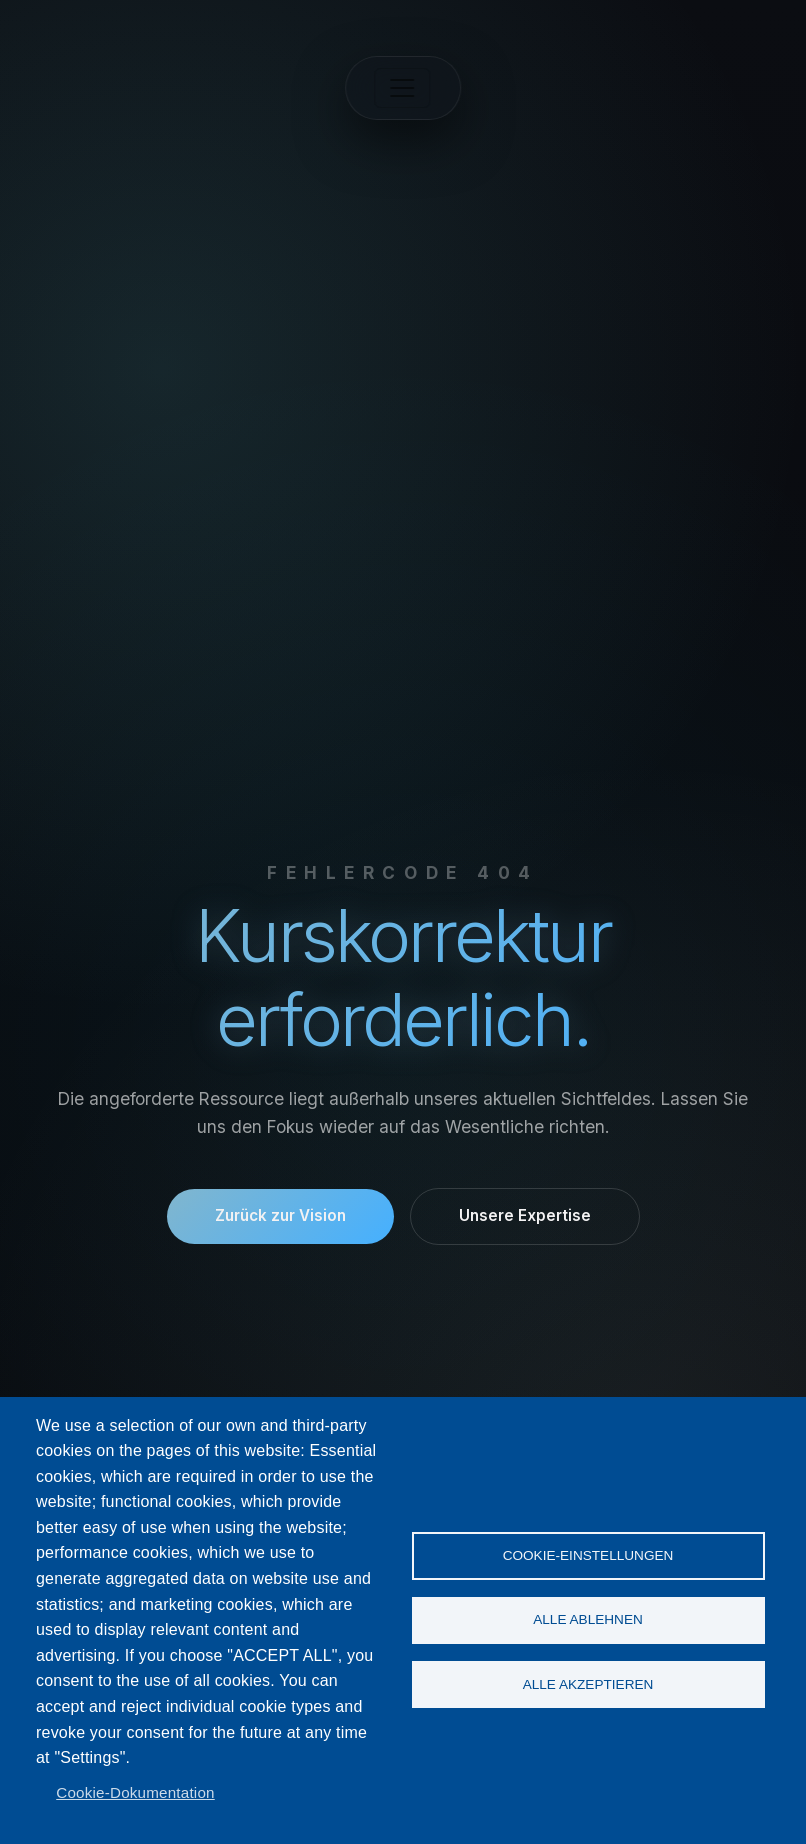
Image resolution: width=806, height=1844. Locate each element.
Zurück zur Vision (280, 1215)
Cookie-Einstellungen (588, 1554)
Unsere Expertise (525, 1215)
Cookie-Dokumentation (135, 1792)
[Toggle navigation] (403, 88)
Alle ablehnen (588, 1619)
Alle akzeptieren (588, 1684)
